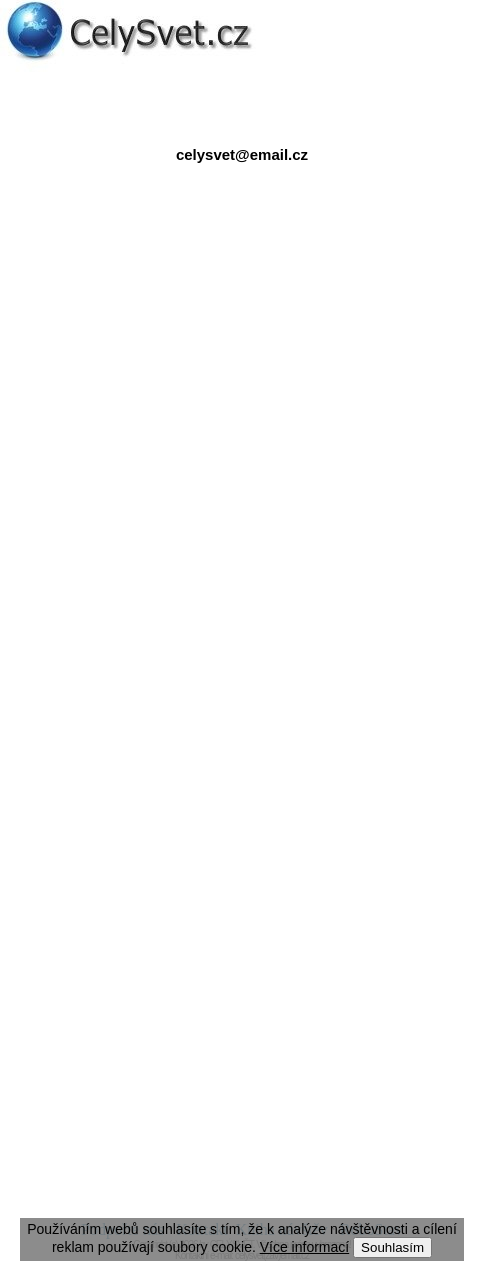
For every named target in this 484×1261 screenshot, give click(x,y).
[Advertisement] (242, 379)
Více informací (304, 1247)
